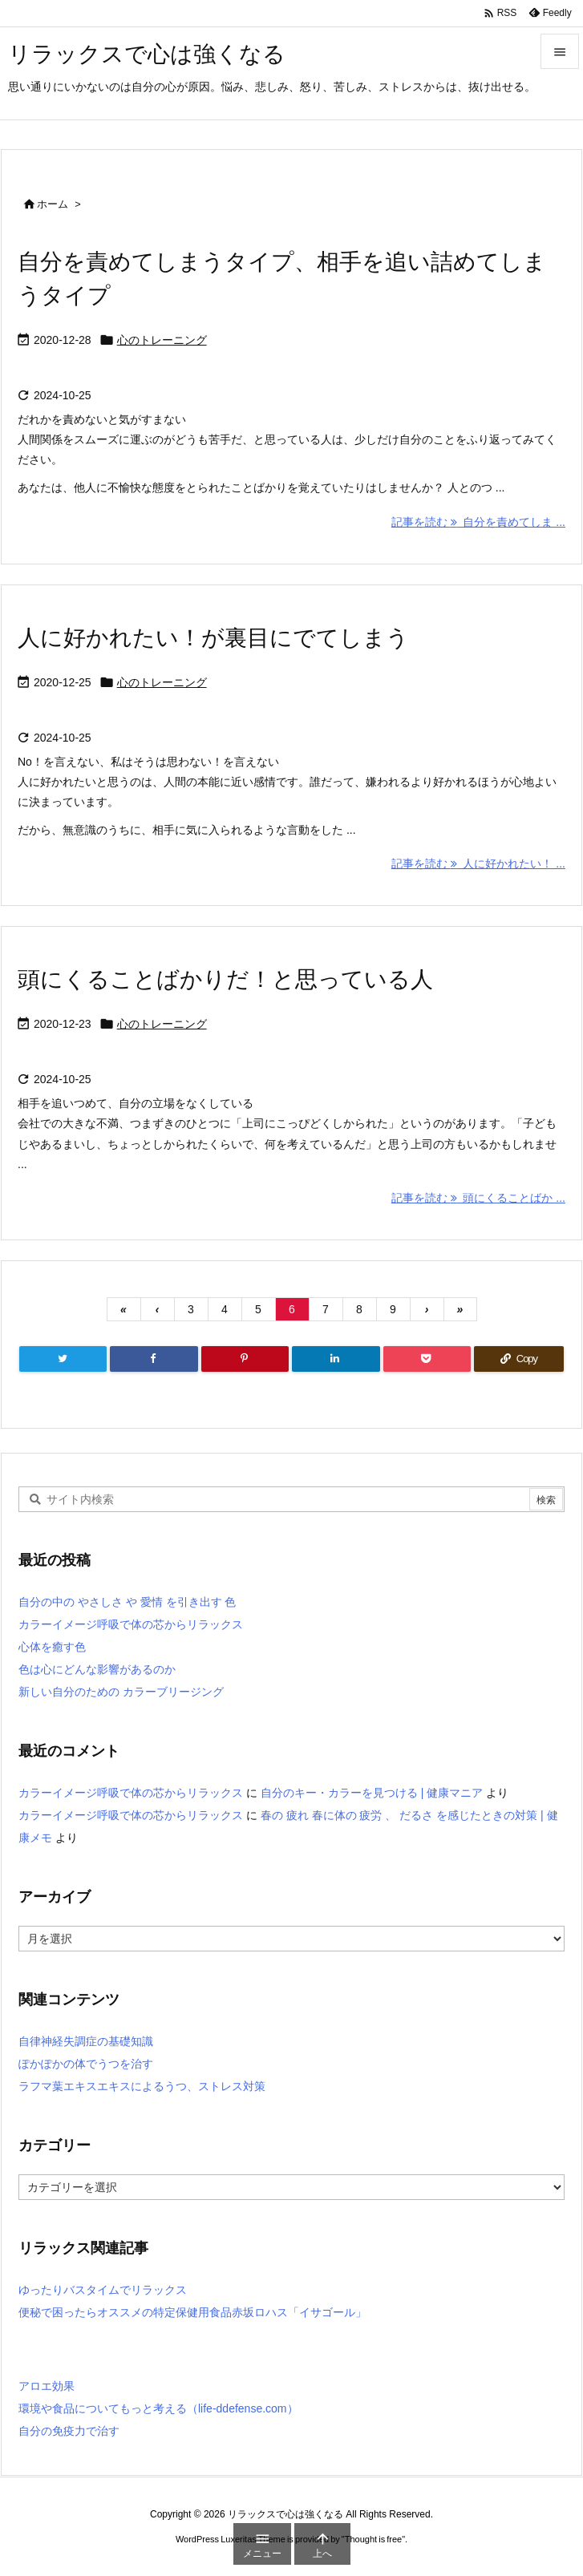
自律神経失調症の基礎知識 (85, 2041)
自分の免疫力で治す (68, 2430)
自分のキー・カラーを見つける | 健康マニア (372, 1792)
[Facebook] (153, 1359)
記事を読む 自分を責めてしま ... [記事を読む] (478, 522)
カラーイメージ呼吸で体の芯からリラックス (130, 1624)
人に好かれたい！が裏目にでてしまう (213, 637)
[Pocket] (427, 1359)
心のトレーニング (162, 340)
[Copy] (519, 1359)
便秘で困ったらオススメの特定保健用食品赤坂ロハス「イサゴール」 (192, 2312)
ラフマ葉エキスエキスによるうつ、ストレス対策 (141, 2086)
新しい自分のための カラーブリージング (121, 1691)
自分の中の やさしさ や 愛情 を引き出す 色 (127, 1601)
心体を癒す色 (52, 1646)
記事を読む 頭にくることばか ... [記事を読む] (478, 1197)
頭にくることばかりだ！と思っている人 (225, 979)
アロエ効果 (46, 2386)
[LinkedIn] (335, 1359)
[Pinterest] (245, 1359)
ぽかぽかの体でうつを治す (85, 2063)
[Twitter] (63, 1359)
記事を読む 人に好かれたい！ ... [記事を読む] (478, 863)
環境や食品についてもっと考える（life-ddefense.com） (158, 2408)
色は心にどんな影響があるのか (97, 1669)
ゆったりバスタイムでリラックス (102, 2289)
